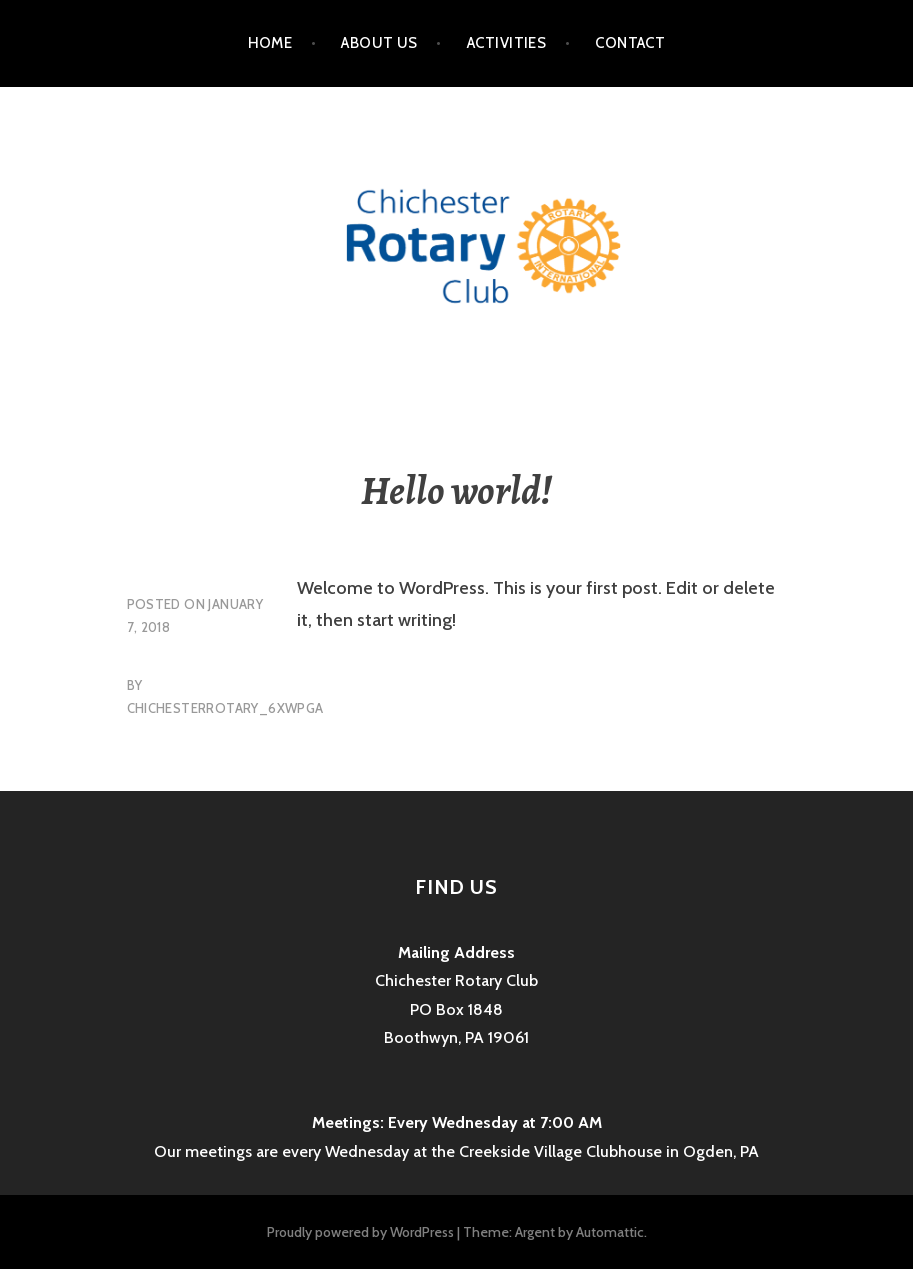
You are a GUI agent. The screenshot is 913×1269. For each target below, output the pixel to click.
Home (270, 43)
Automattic (610, 1232)
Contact (630, 43)
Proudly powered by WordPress (360, 1232)
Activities (507, 43)
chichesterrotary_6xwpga (225, 708)
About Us (379, 43)
